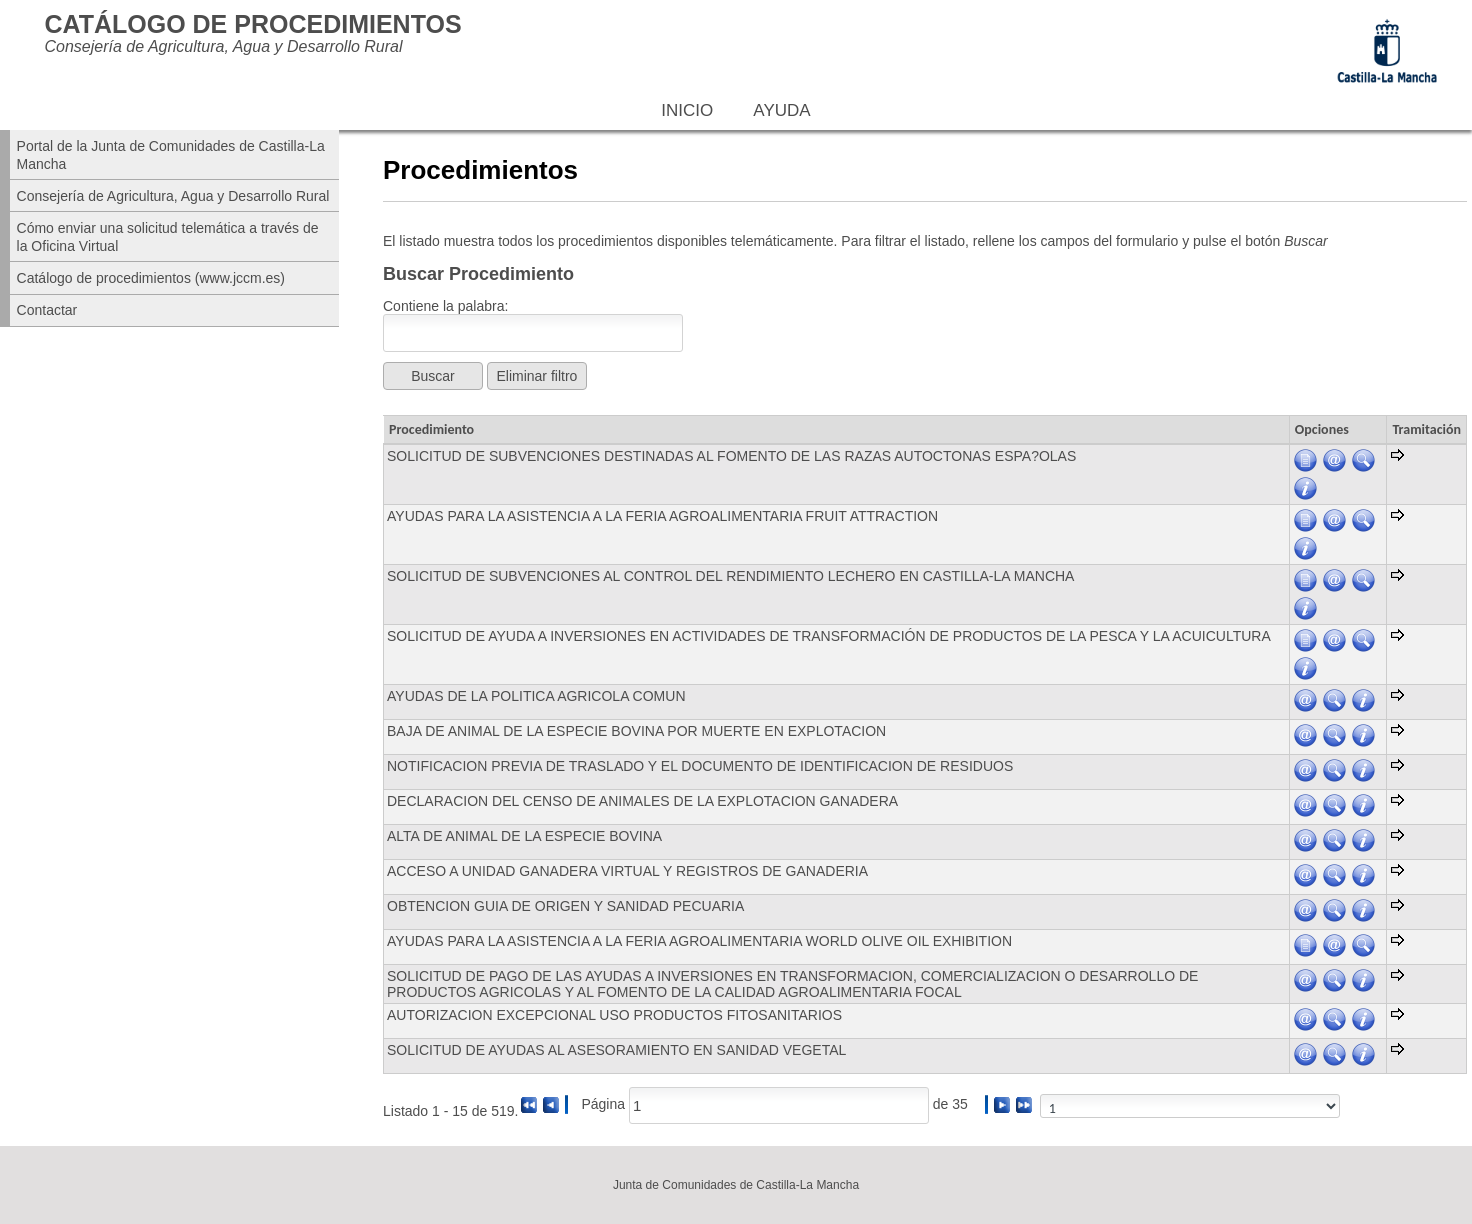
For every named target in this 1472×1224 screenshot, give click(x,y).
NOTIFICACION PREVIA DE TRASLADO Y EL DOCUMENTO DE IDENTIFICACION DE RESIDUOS (700, 766)
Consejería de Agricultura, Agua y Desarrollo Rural (173, 196)
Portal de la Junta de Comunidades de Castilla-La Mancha (171, 155)
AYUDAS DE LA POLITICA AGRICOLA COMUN (536, 696)
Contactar (47, 310)
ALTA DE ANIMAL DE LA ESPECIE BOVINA (524, 836)
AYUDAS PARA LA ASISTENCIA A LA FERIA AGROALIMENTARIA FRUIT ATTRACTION (662, 516)
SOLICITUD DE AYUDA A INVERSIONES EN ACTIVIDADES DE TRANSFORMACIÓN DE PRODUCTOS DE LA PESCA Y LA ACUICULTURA (829, 636)
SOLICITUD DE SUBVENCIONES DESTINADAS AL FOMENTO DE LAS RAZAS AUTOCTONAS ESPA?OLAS (731, 456)
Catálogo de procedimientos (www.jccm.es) (151, 278)
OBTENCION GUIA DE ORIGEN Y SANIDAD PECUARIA (565, 906)
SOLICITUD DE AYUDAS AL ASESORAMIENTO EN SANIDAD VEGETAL (616, 1050)
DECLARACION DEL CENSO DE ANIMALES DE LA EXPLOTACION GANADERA (642, 801)
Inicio (687, 110)
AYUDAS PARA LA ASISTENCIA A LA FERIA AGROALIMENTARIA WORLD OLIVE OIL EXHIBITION (699, 941)
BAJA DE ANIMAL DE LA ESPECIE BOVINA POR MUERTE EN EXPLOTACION (636, 731)
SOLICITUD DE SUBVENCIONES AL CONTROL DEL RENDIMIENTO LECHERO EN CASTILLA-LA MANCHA (730, 576)
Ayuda (781, 110)
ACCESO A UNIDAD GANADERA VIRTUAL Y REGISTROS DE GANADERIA (627, 871)
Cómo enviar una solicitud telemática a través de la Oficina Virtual (168, 237)
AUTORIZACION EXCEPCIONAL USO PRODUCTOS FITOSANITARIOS (614, 1015)
